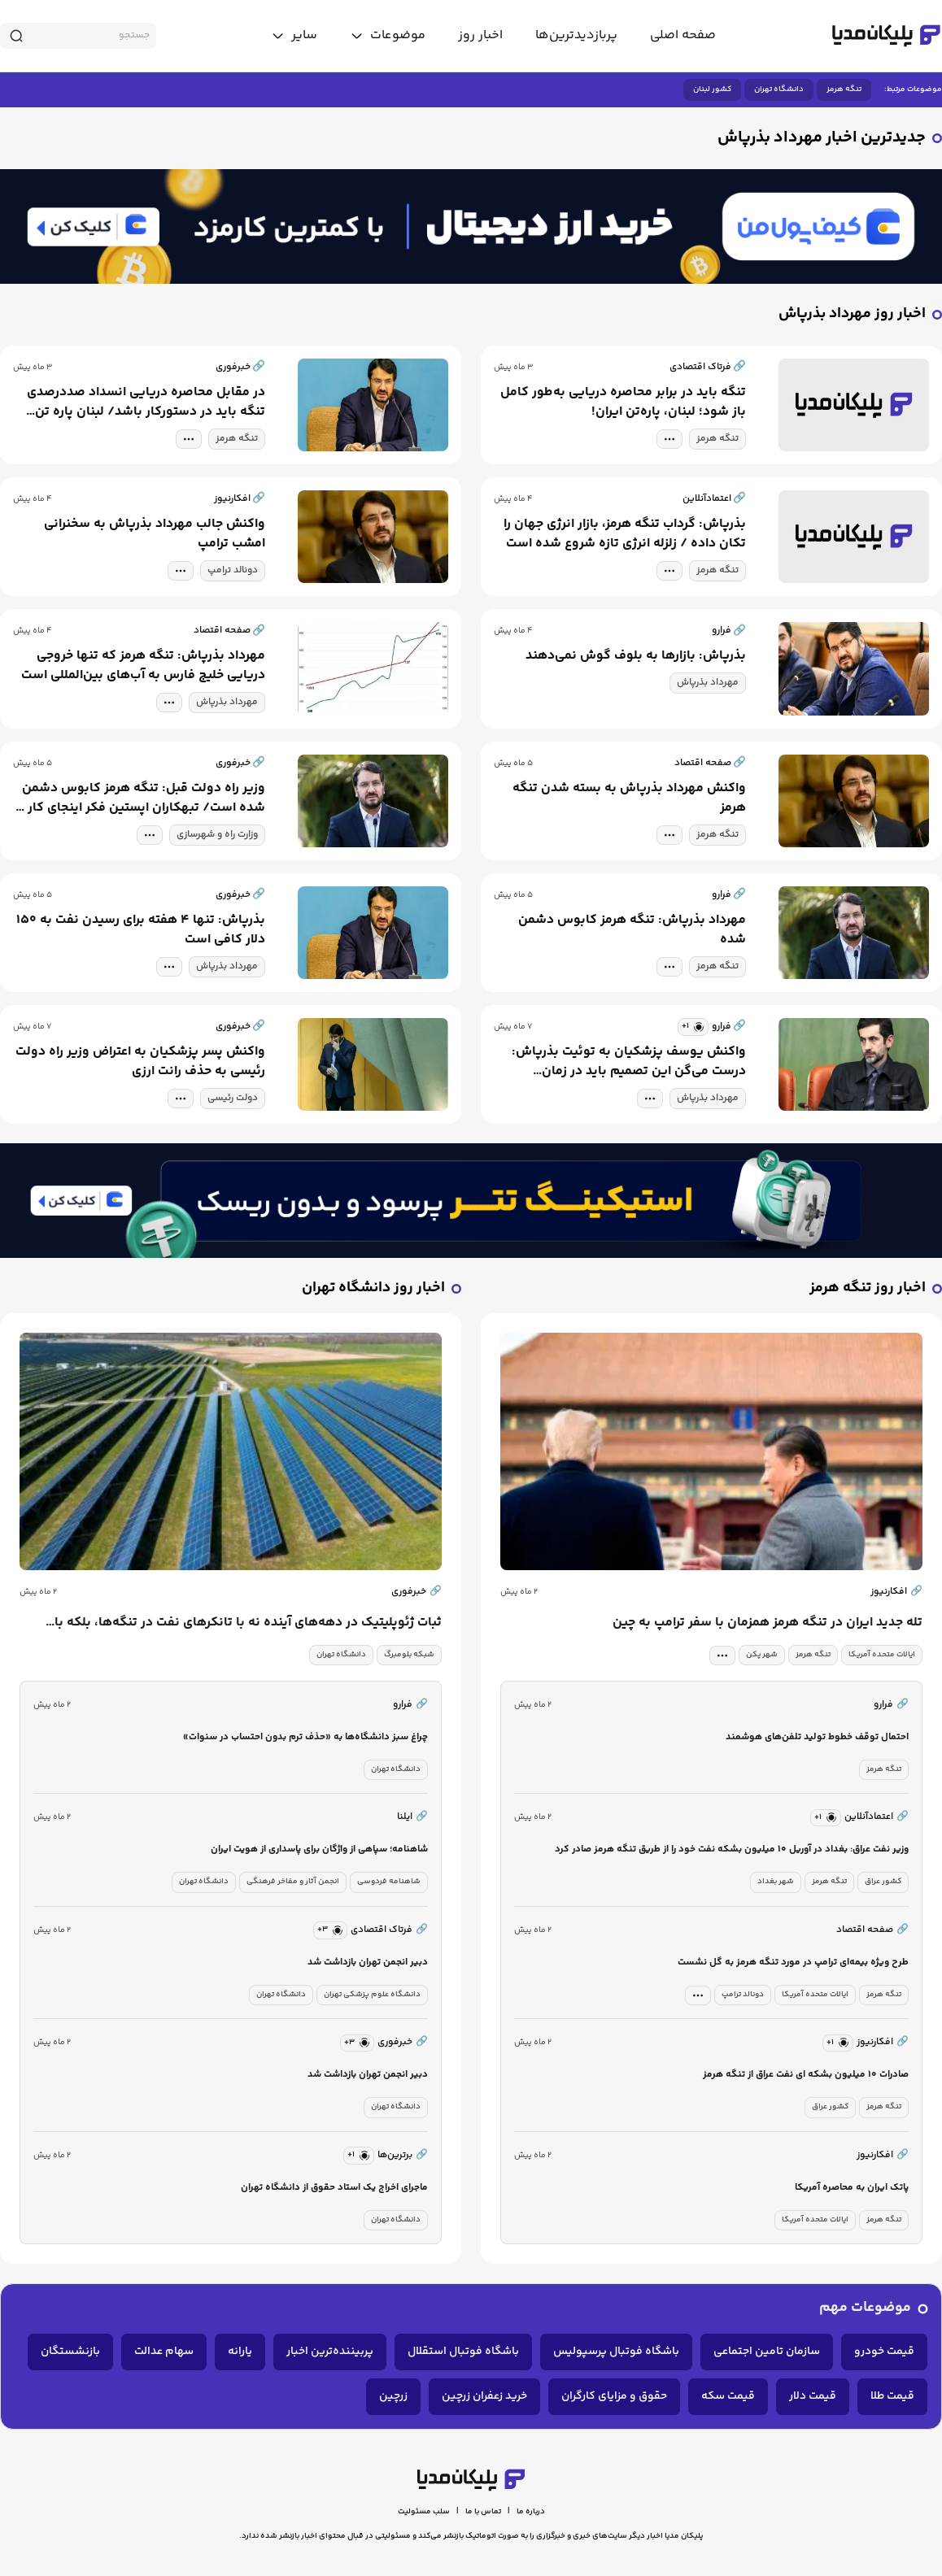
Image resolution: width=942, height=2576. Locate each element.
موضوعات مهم (865, 2308)
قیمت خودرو (884, 2352)
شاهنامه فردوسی (389, 1881)
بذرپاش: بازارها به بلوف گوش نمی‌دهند (636, 656)
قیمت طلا (892, 2396)
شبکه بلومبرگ (409, 1654)
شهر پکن (762, 1654)
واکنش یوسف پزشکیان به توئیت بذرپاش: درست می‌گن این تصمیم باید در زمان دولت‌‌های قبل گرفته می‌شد (629, 1061)
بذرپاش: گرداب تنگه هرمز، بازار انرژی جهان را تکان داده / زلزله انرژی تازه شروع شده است (625, 534)
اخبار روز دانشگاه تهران (373, 1288)
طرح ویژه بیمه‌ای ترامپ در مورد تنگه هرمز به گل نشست (793, 1962)
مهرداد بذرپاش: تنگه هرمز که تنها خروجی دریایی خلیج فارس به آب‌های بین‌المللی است (143, 665)
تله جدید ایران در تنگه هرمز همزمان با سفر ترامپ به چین (767, 1623)
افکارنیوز (896, 1592)
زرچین (393, 2396)
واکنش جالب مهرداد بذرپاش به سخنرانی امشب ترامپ (154, 534)
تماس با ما (483, 2511)
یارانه (240, 2352)
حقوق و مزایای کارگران (614, 2396)
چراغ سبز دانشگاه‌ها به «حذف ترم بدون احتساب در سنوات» (305, 1737)
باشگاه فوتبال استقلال (463, 2352)
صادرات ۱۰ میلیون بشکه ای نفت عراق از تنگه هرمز (806, 2074)
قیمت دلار (812, 2396)
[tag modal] (669, 439)
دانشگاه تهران (779, 89)
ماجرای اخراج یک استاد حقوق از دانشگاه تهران (334, 2187)
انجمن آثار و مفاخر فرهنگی (292, 1881)
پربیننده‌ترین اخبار (329, 2352)
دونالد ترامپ (232, 570)
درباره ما (531, 2511)
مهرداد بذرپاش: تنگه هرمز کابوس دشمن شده (632, 930)
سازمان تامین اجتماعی (766, 2352)
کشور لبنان (712, 89)
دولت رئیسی (232, 1098)
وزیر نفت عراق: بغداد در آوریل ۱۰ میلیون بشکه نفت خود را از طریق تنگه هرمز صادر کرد (732, 1849)
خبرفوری (416, 1592)
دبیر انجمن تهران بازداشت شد (367, 1962)
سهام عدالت (164, 2352)
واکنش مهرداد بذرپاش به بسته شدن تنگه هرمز (629, 798)
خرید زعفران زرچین (484, 2396)
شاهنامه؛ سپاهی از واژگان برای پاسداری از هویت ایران (319, 1849)
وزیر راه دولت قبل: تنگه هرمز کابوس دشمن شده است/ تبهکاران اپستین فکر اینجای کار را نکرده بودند (141, 798)
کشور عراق (883, 1881)
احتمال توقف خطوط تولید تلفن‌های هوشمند (817, 1737)
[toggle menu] (387, 36)
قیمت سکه (728, 2396)
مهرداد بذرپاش (708, 682)
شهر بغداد (775, 1881)
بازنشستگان (70, 2352)
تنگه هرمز (843, 89)
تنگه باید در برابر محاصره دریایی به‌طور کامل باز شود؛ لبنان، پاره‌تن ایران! (623, 402)
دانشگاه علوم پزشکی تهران (372, 1994)
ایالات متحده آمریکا (881, 1654)
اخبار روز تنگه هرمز (867, 1288)
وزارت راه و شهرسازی (217, 834)
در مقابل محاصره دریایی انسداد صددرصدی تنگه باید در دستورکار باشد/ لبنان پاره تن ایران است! (146, 402)
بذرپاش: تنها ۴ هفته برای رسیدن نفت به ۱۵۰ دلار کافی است (140, 930)
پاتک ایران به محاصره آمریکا (852, 2187)
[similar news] (693, 1027)
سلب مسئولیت (424, 2511)
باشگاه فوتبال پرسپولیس (616, 2352)
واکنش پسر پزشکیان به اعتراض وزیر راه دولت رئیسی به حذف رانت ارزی (140, 1061)
